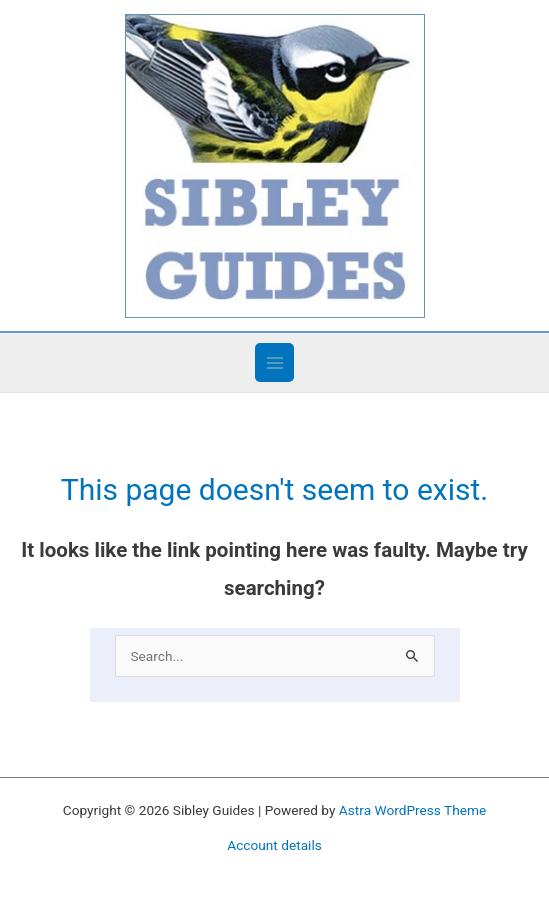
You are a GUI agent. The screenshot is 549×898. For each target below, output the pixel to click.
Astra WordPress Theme (412, 810)
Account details (274, 845)
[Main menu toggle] (274, 362)
